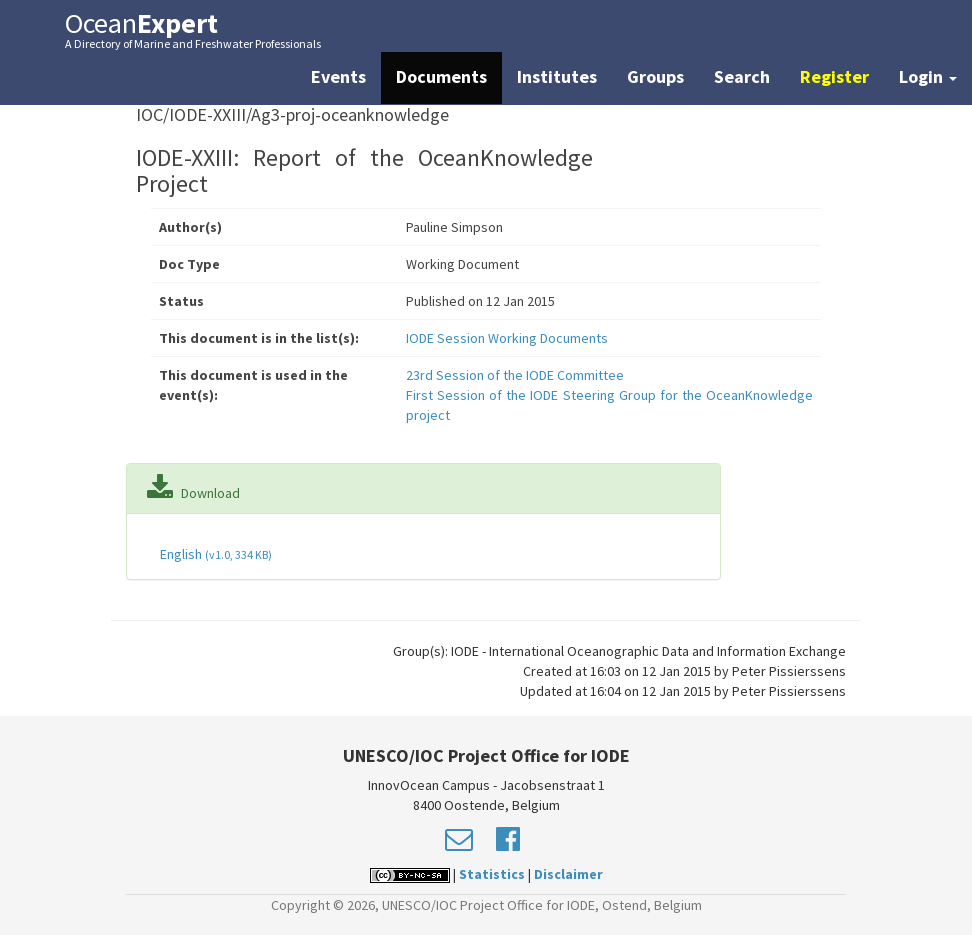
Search (742, 76)
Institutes (557, 76)
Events (338, 76)
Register (834, 76)
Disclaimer (568, 874)
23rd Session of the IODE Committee (515, 375)
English (214, 554)
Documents (441, 76)
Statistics (492, 874)
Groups (655, 76)
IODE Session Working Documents (507, 338)
